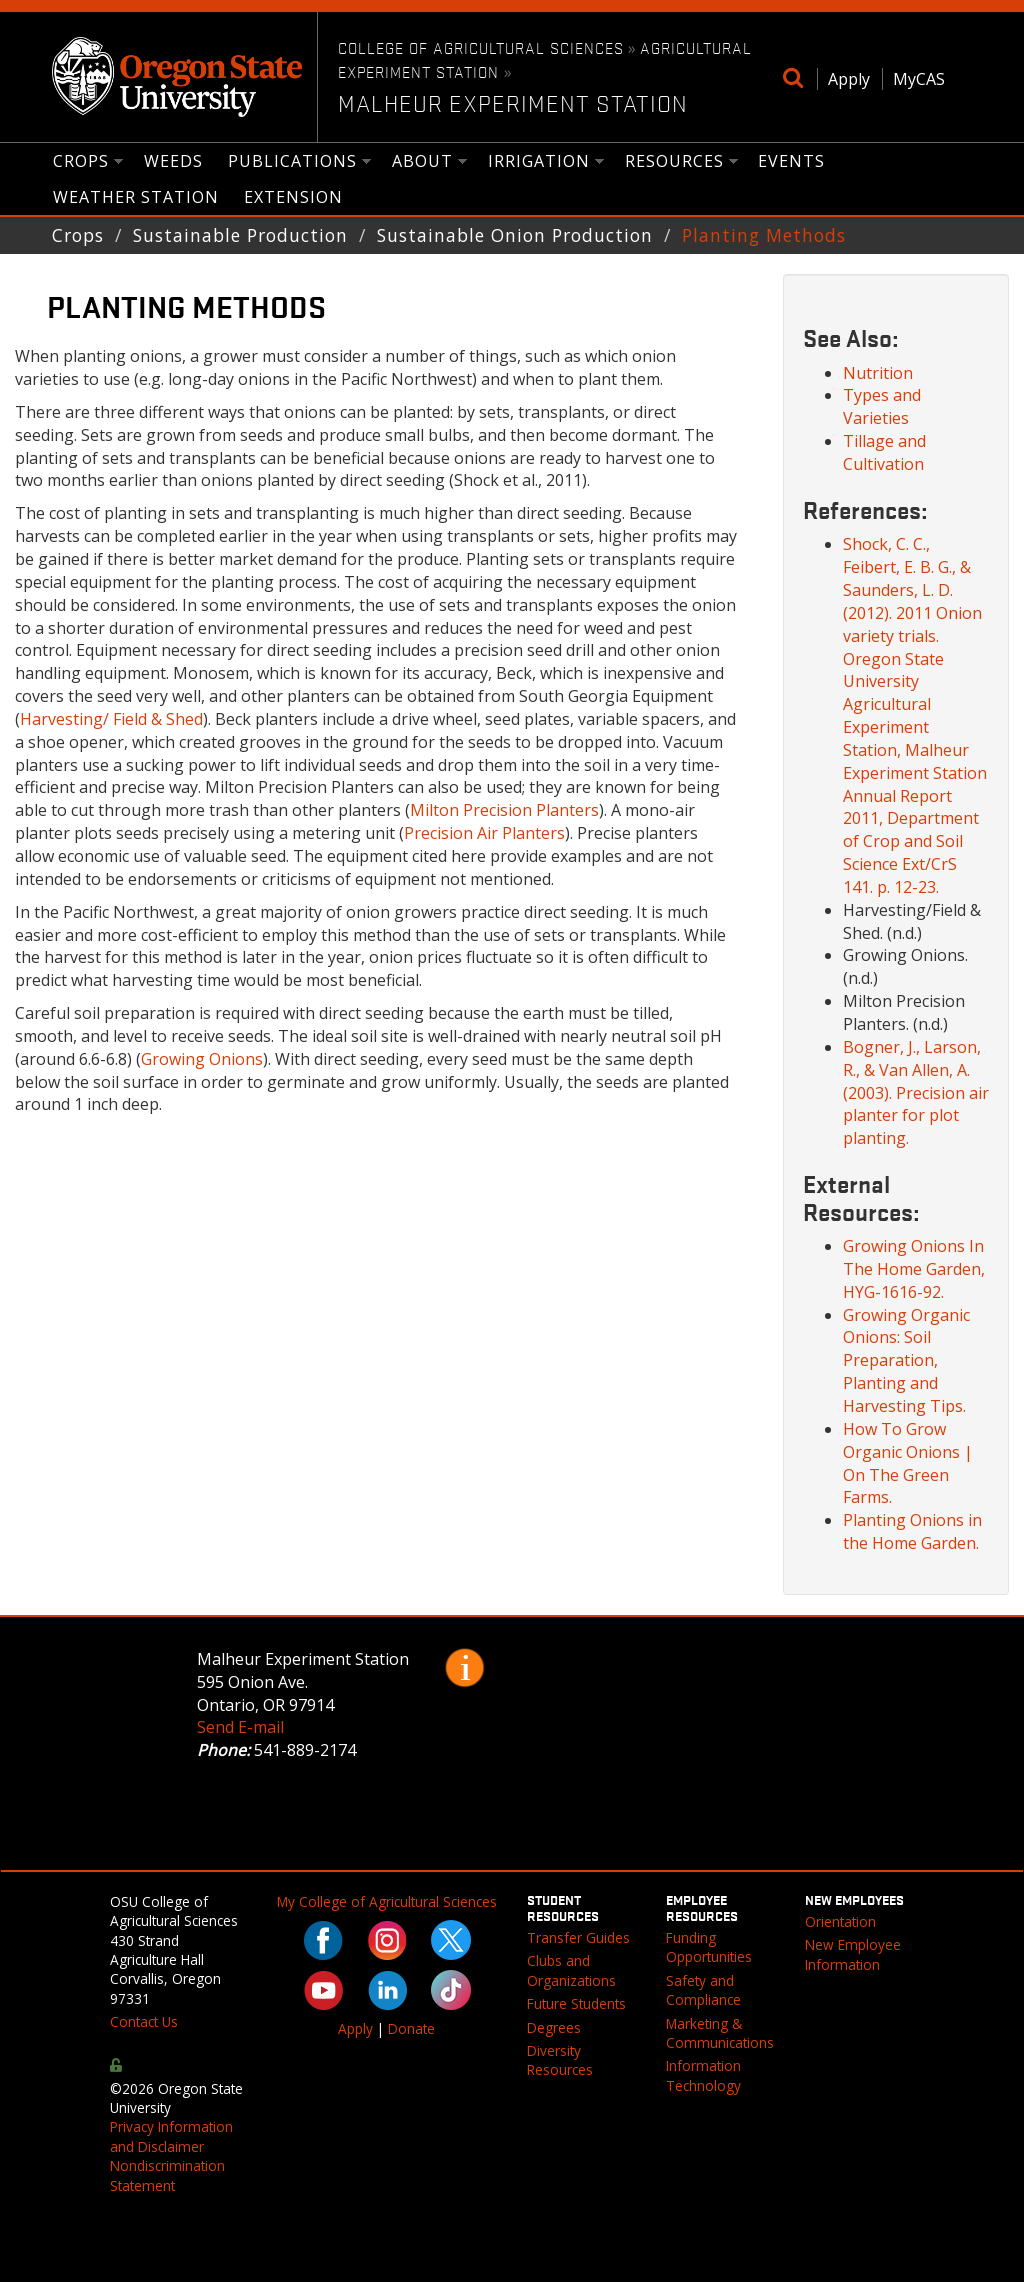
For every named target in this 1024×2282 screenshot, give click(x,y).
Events (791, 161)
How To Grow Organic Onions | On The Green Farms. (908, 1463)
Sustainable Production (240, 235)
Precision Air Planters (484, 833)
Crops (81, 162)
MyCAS (919, 79)
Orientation (840, 1921)
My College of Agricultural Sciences (387, 1901)
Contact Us (144, 2021)
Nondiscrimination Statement (167, 2175)
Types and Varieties (882, 406)
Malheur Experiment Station (513, 103)
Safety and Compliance (703, 1990)
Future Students (576, 2003)
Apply (849, 79)
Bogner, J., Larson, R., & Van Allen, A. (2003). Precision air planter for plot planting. (916, 1092)
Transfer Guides (578, 1937)
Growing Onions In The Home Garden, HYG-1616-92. (914, 1269)
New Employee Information (853, 1954)
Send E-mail (240, 1727)
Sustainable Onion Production (515, 235)
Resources (675, 162)
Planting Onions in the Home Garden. (912, 1531)
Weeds (173, 161)
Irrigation (539, 162)
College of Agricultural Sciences (481, 47)
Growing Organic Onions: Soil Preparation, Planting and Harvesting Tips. (906, 1360)
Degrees (554, 2027)
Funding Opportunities (709, 1947)
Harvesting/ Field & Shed (111, 719)
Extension (293, 197)
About (423, 162)
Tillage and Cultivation (884, 452)
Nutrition (878, 373)
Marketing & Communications (720, 2033)
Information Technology (703, 2075)
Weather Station (136, 197)
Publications (293, 162)
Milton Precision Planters (504, 810)
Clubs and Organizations (571, 1970)
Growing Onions (202, 1059)
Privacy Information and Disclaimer (171, 2136)
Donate (411, 2028)
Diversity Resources (560, 2060)
